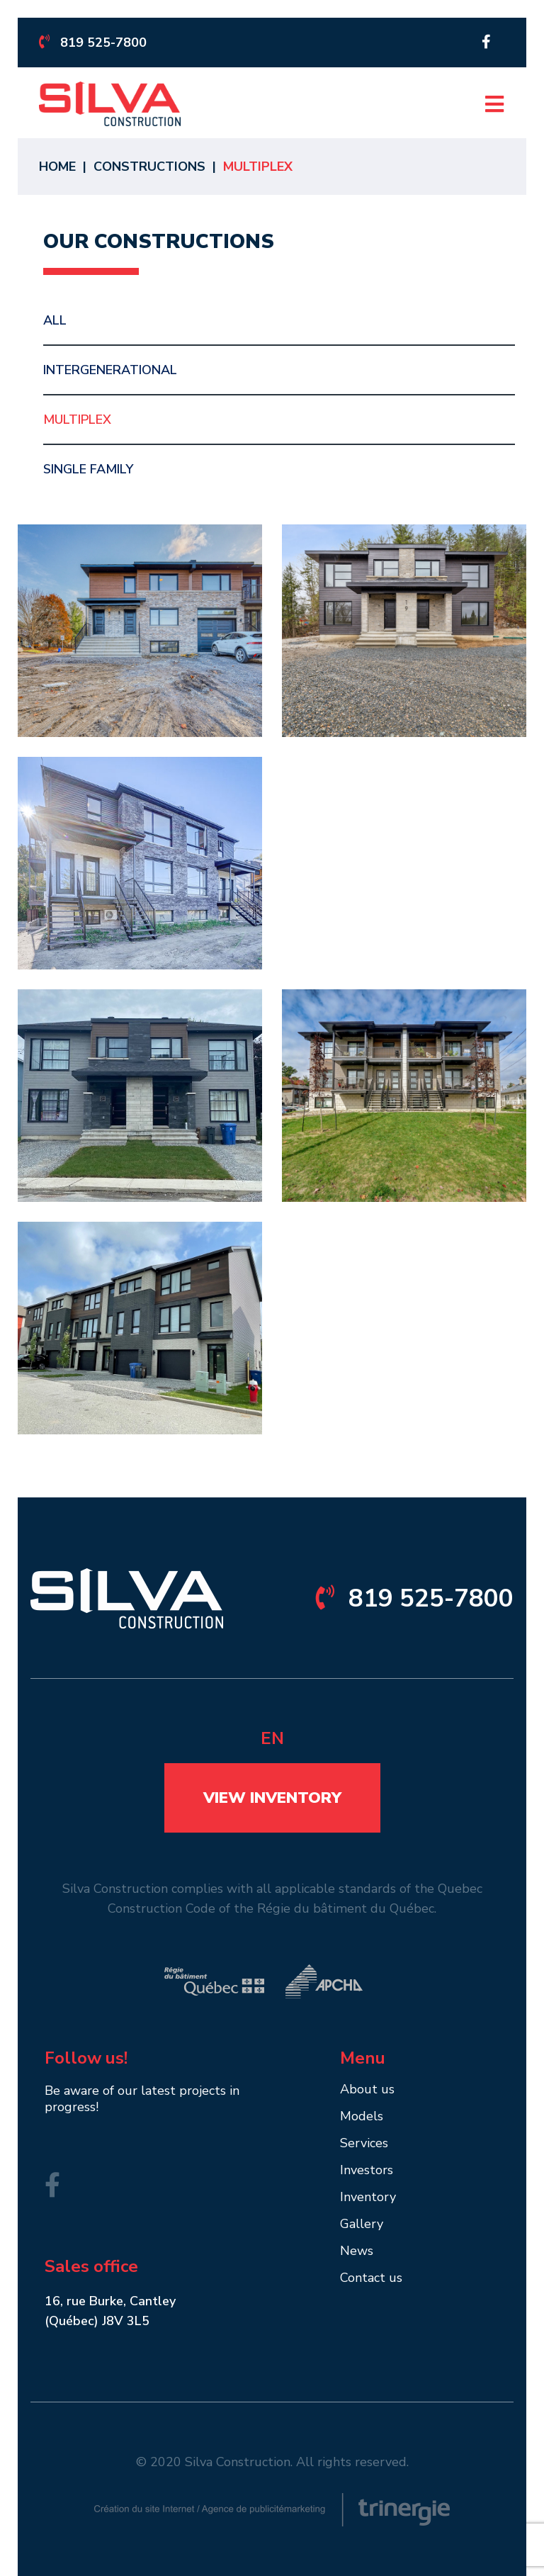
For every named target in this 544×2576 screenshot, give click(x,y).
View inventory (272, 1798)
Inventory (368, 2197)
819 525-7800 (93, 42)
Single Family (88, 469)
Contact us (371, 2278)
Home (57, 166)
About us (367, 2090)
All (55, 320)
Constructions (149, 166)
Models (361, 2117)
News (356, 2251)
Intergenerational (110, 369)
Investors (366, 2171)
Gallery (361, 2224)
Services (364, 2144)
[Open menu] (494, 104)
